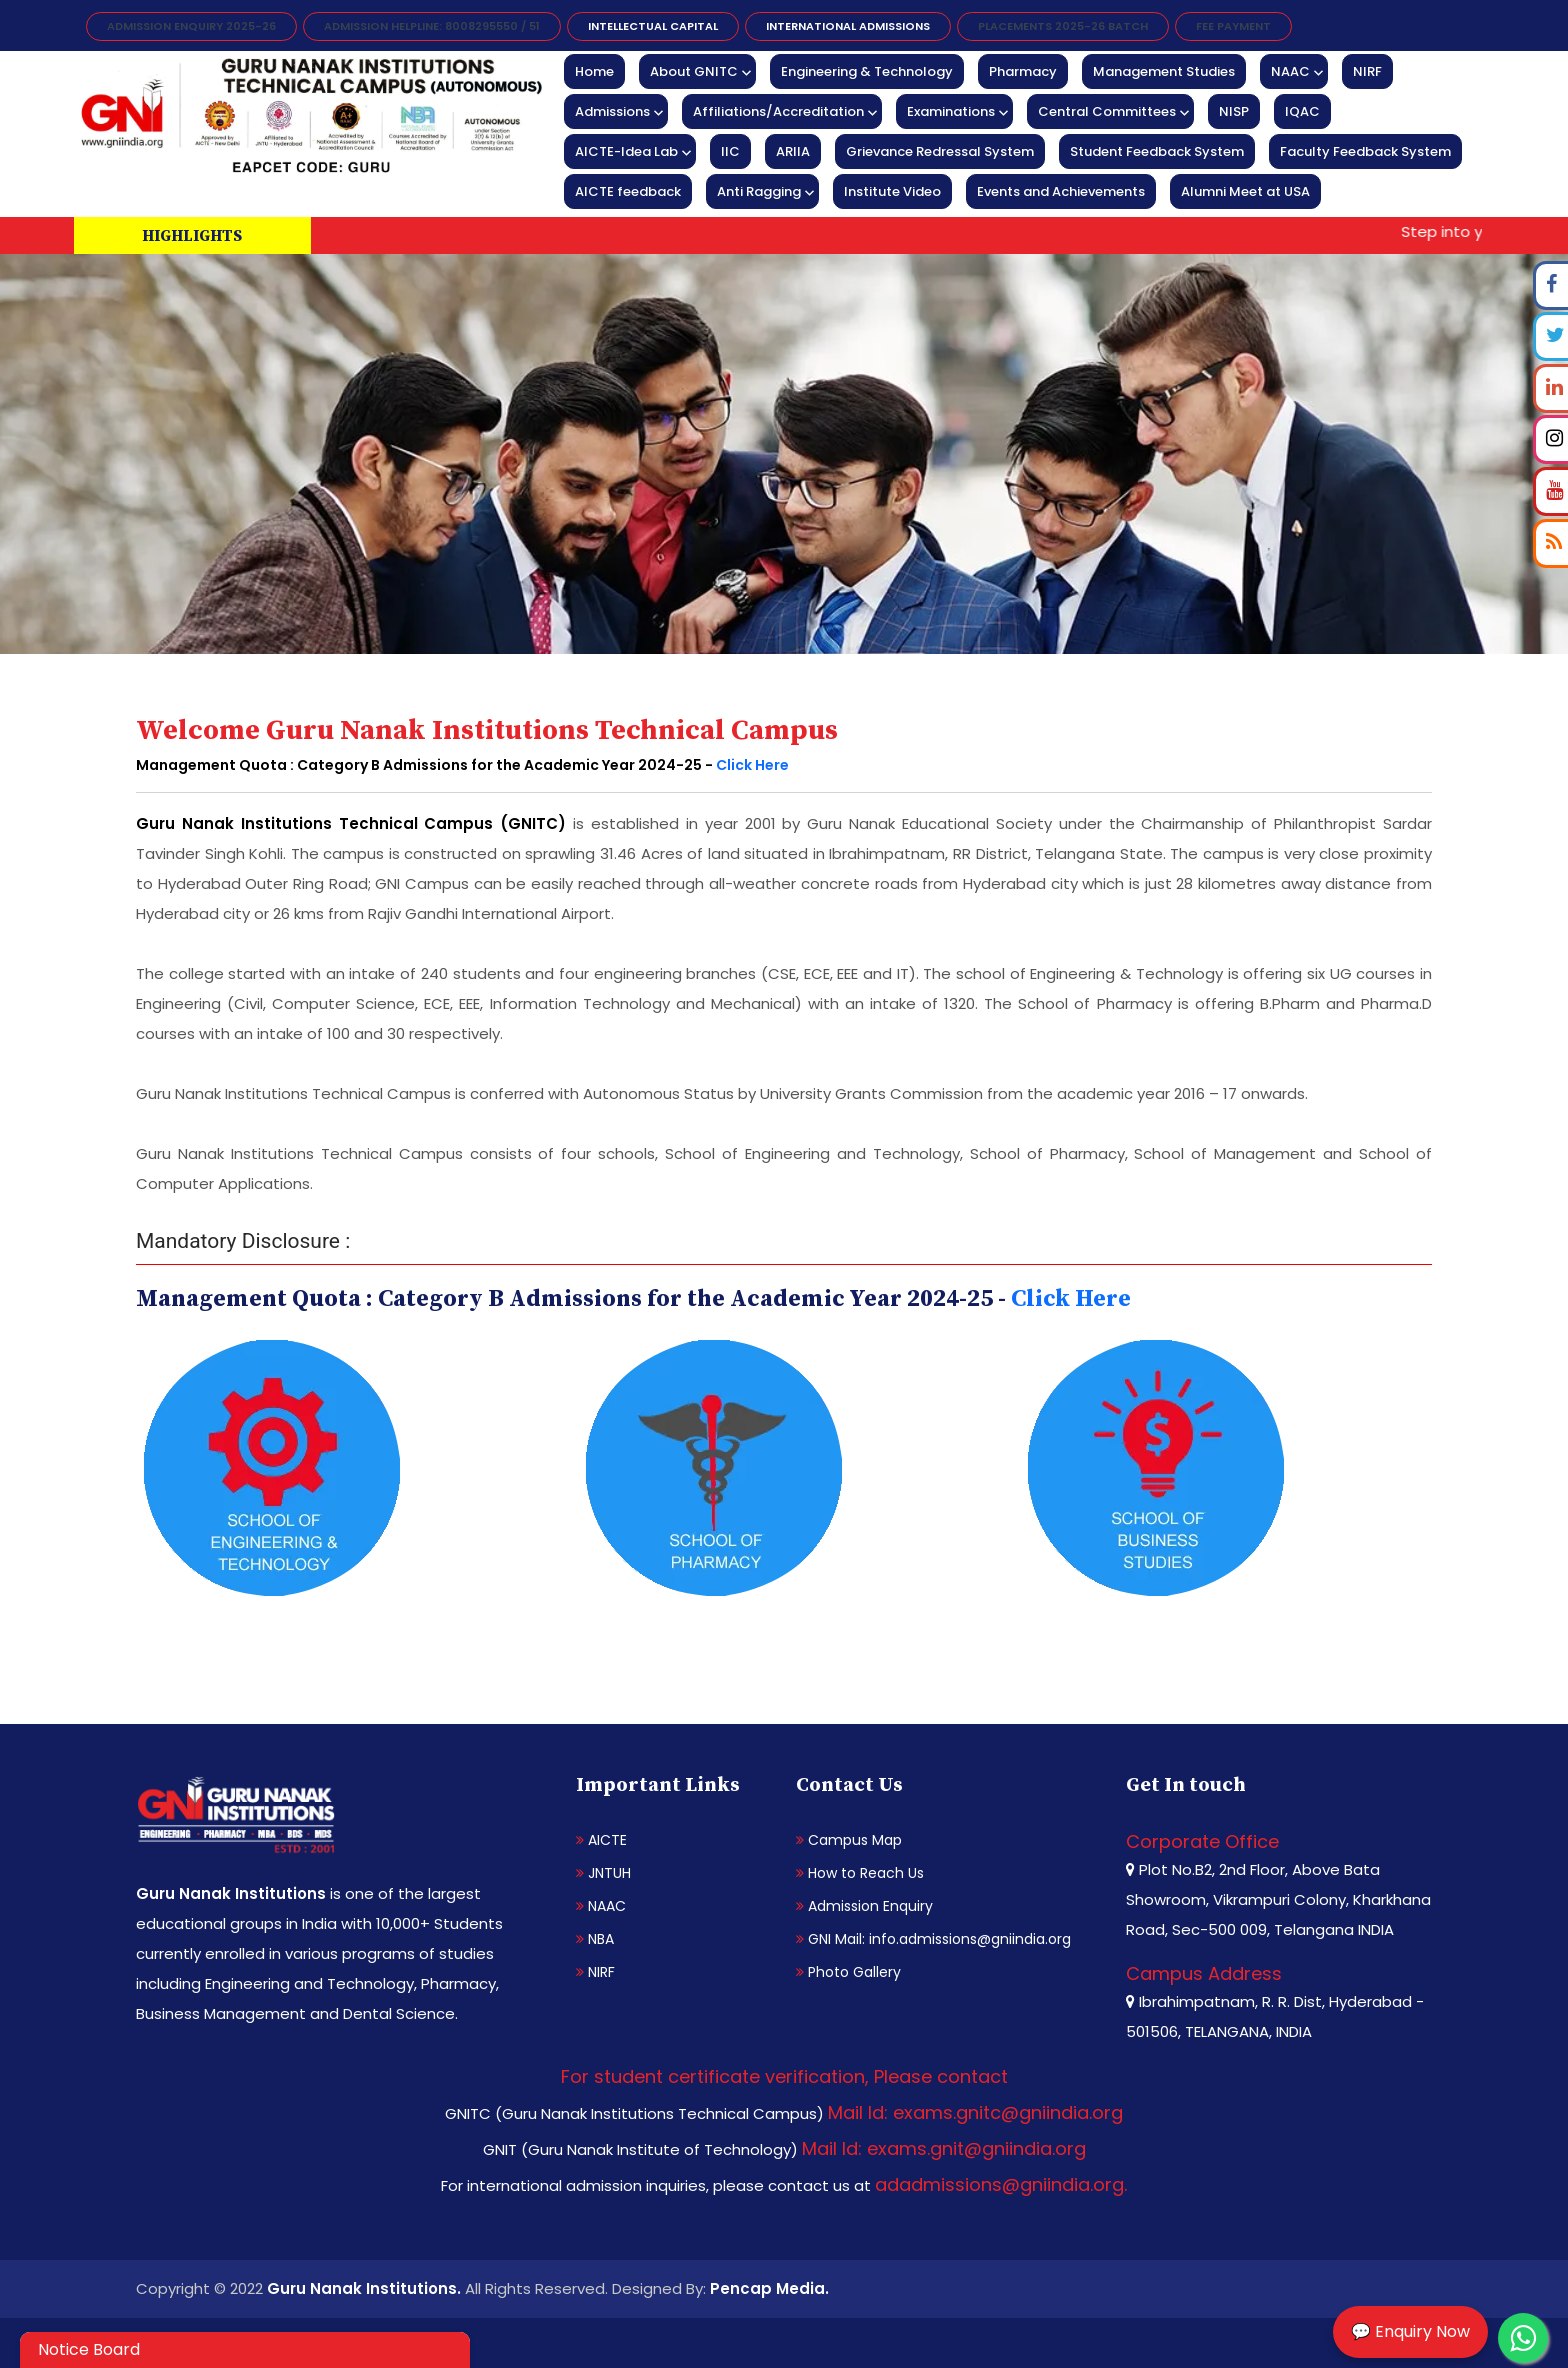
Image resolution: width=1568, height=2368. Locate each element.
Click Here (752, 765)
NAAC (1290, 71)
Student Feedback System (1157, 151)
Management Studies (1164, 71)
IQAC (1302, 111)
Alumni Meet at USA (1245, 191)
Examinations (951, 111)
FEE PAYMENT (1233, 26)
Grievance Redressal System (940, 151)
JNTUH (603, 1873)
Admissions (612, 111)
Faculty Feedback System (1365, 151)
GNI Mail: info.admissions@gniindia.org (933, 1939)
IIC (730, 151)
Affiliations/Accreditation (778, 111)
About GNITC (694, 71)
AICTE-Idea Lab (626, 151)
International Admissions (848, 26)
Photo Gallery (848, 1972)
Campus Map (849, 1840)
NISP (1234, 111)
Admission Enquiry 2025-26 (191, 26)
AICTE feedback (628, 191)
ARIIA (793, 151)
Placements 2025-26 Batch (1063, 26)
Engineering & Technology (867, 71)
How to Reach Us (860, 1873)
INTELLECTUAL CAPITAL (653, 26)
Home (594, 71)
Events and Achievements (1061, 191)
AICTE (601, 1840)
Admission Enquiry (864, 1906)
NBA (595, 1939)
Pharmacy (1023, 71)
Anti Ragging (759, 191)
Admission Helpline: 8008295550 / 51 (432, 26)
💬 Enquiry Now (1410, 2331)
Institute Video (892, 191)
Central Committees (1107, 111)
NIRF (1367, 71)
